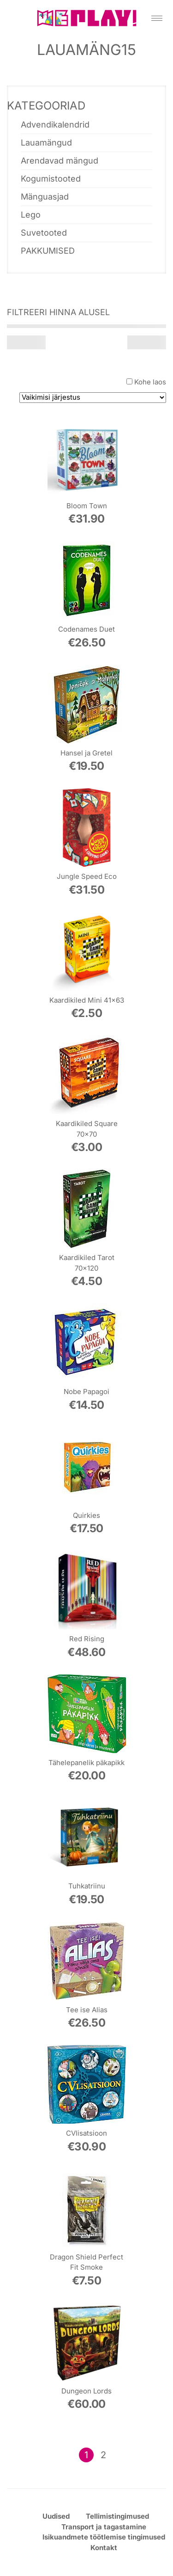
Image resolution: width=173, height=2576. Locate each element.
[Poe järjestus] (92, 397)
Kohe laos (150, 382)
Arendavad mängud (59, 160)
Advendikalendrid (55, 124)
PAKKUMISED (48, 251)
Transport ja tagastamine (103, 2526)
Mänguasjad (45, 196)
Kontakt (103, 2547)
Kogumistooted (51, 178)
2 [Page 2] (103, 2454)
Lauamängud (46, 142)
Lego (31, 214)
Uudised (56, 2516)
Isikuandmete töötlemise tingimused (103, 2537)
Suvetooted (44, 233)
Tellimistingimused (117, 2516)
